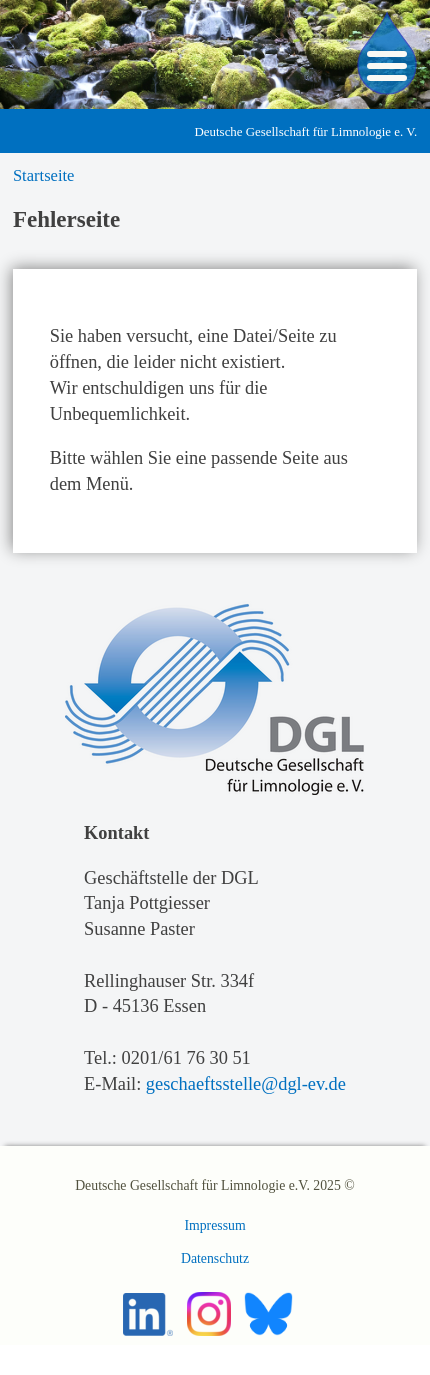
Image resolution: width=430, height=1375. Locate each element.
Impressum (214, 1225)
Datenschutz (215, 1258)
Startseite (44, 175)
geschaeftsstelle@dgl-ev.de (246, 1084)
